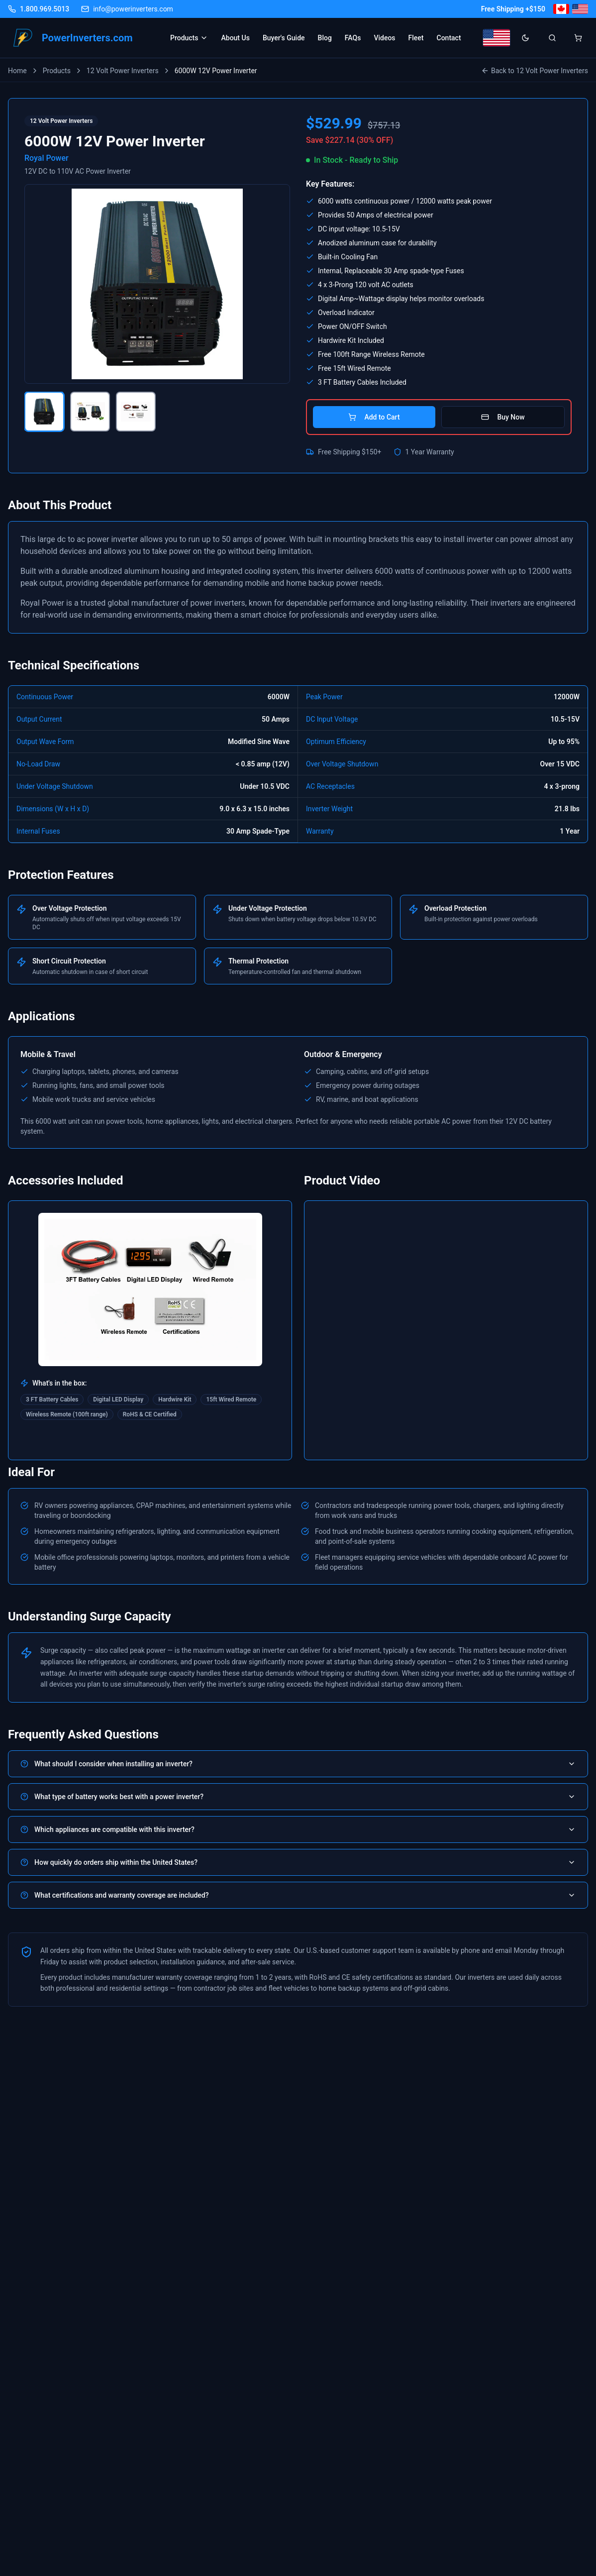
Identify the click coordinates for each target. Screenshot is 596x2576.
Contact (449, 38)
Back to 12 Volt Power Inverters (534, 71)
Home (17, 71)
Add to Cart (373, 417)
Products (189, 38)
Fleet (416, 38)
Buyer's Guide (284, 38)
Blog (325, 38)
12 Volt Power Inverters (123, 71)
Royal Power (46, 158)
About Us (235, 38)
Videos (384, 38)
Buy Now (502, 417)
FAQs (353, 38)
